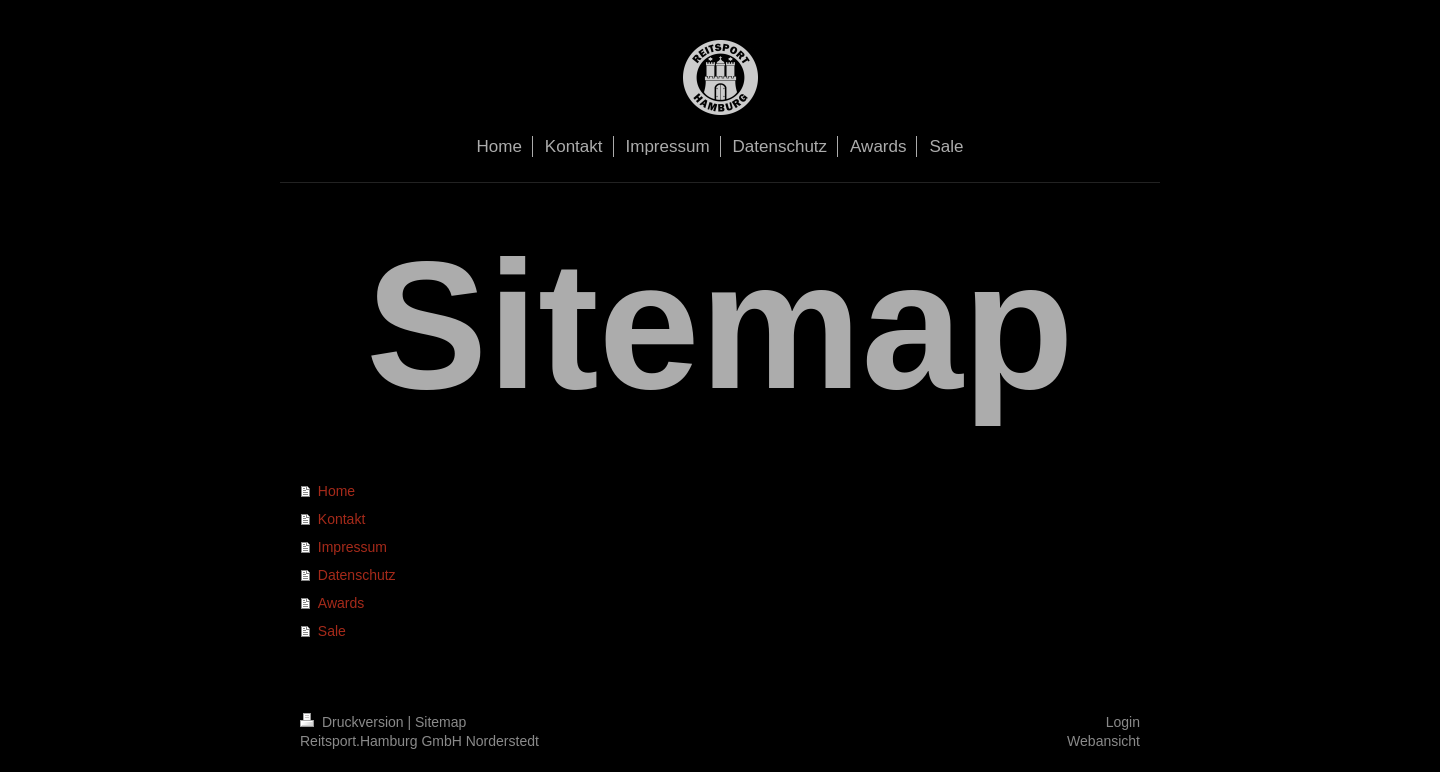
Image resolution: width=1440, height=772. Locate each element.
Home (336, 491)
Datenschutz (357, 575)
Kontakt (341, 519)
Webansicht (1103, 741)
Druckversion (353, 722)
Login (1123, 722)
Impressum (352, 547)
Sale (332, 631)
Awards (341, 603)
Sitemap (440, 722)
